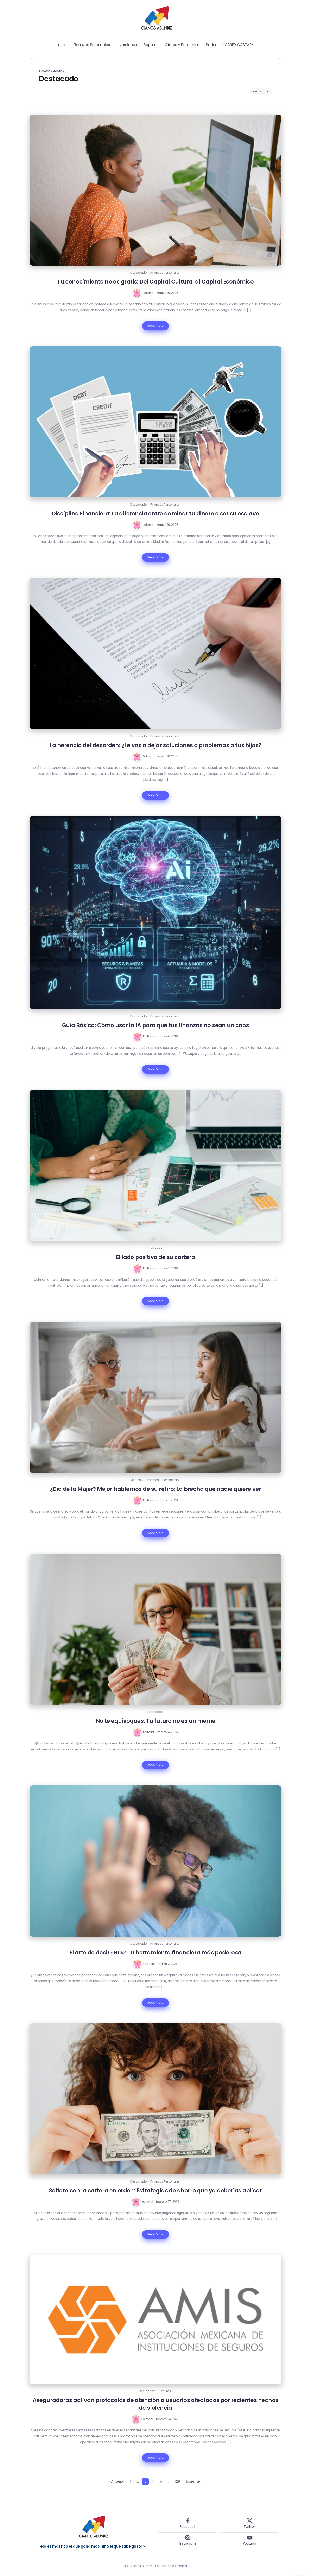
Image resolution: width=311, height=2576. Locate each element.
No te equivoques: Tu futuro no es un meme (155, 1721)
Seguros (165, 2391)
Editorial (148, 293)
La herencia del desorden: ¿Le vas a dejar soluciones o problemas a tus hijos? (155, 745)
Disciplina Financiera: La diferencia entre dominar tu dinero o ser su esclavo (155, 513)
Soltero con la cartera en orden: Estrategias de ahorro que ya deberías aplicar (155, 2190)
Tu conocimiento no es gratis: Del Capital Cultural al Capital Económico (155, 281)
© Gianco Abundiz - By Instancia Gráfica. (156, 2566)
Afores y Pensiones (145, 1480)
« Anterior (116, 2481)
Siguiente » (193, 2481)
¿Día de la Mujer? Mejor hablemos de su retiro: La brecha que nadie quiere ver (155, 1489)
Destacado (138, 273)
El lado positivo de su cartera (155, 1257)
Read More (155, 326)
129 (177, 2481)
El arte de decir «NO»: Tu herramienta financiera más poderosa (155, 1952)
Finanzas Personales (165, 273)
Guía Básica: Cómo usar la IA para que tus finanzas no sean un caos (155, 1025)
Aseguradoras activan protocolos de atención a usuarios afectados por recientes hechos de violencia (156, 2404)
